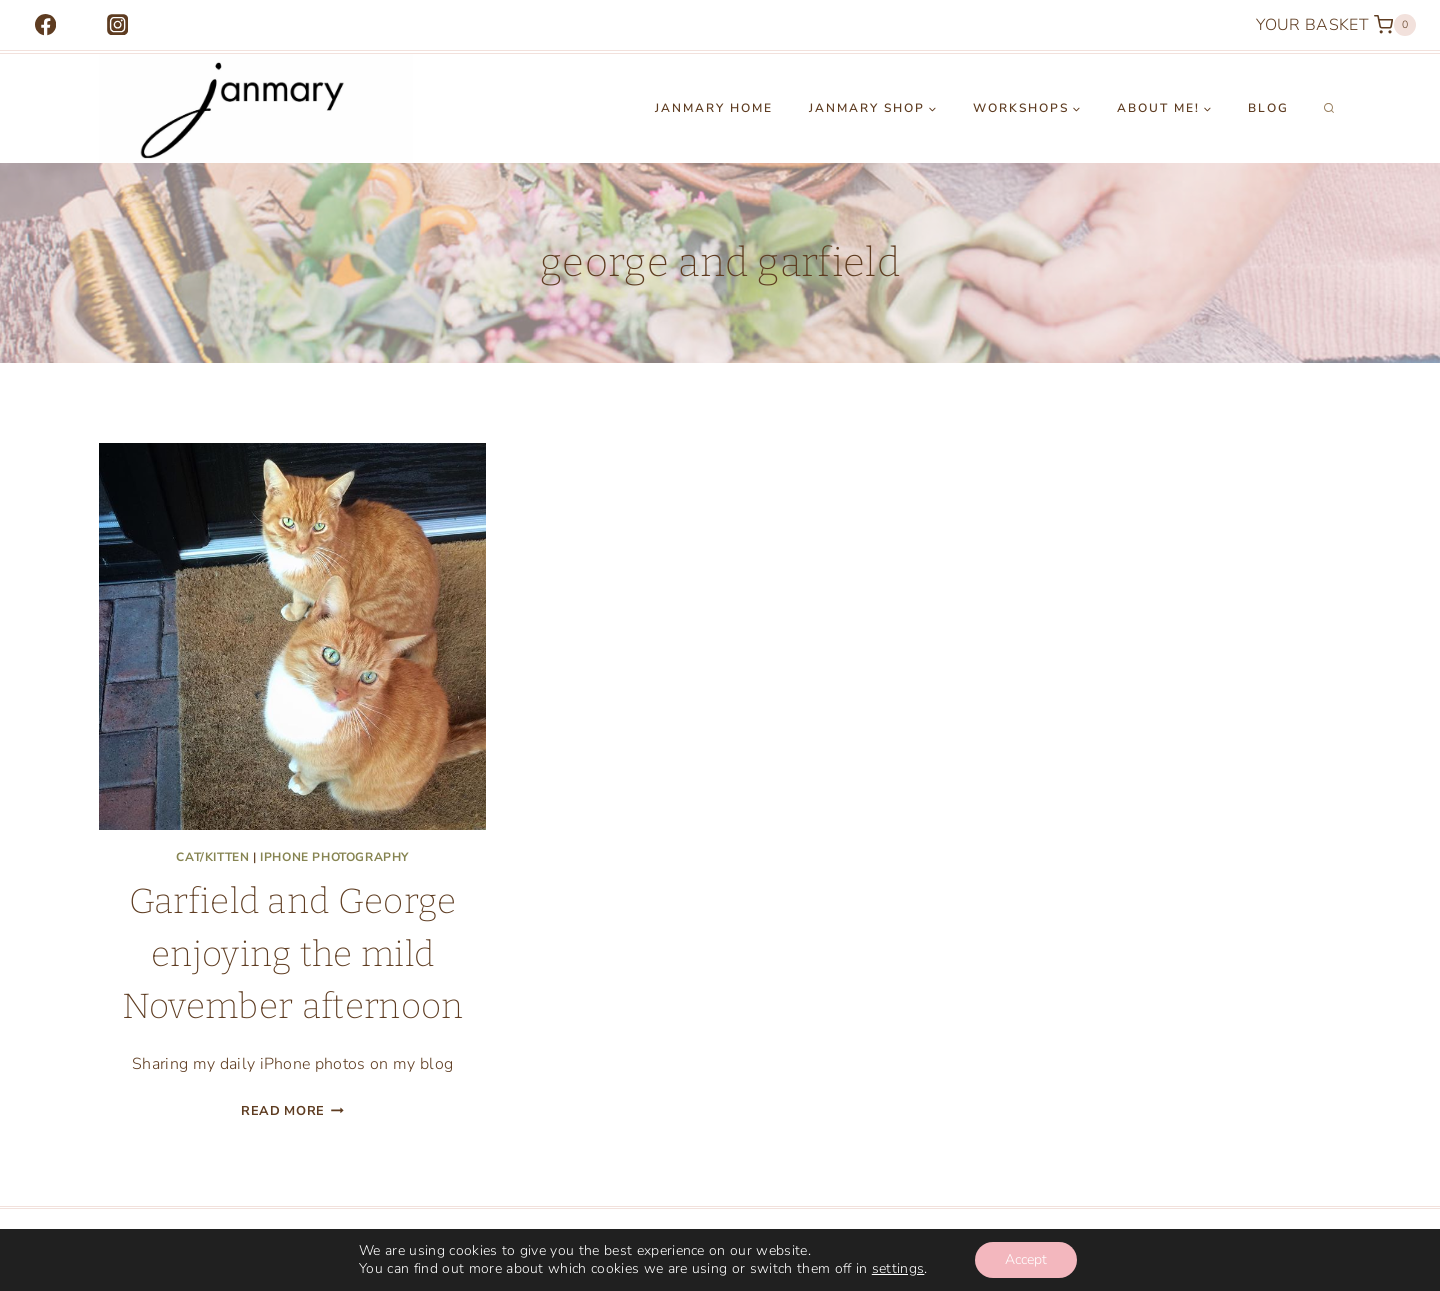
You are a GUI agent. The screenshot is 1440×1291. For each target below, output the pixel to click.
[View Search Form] (1329, 109)
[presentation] (292, 636)
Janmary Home (714, 108)
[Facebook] (45, 25)
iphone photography (334, 857)
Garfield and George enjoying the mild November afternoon (293, 953)
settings (898, 1269)
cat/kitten (212, 857)
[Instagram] (117, 25)
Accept (1026, 1259)
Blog (1268, 108)
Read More (292, 1111)
